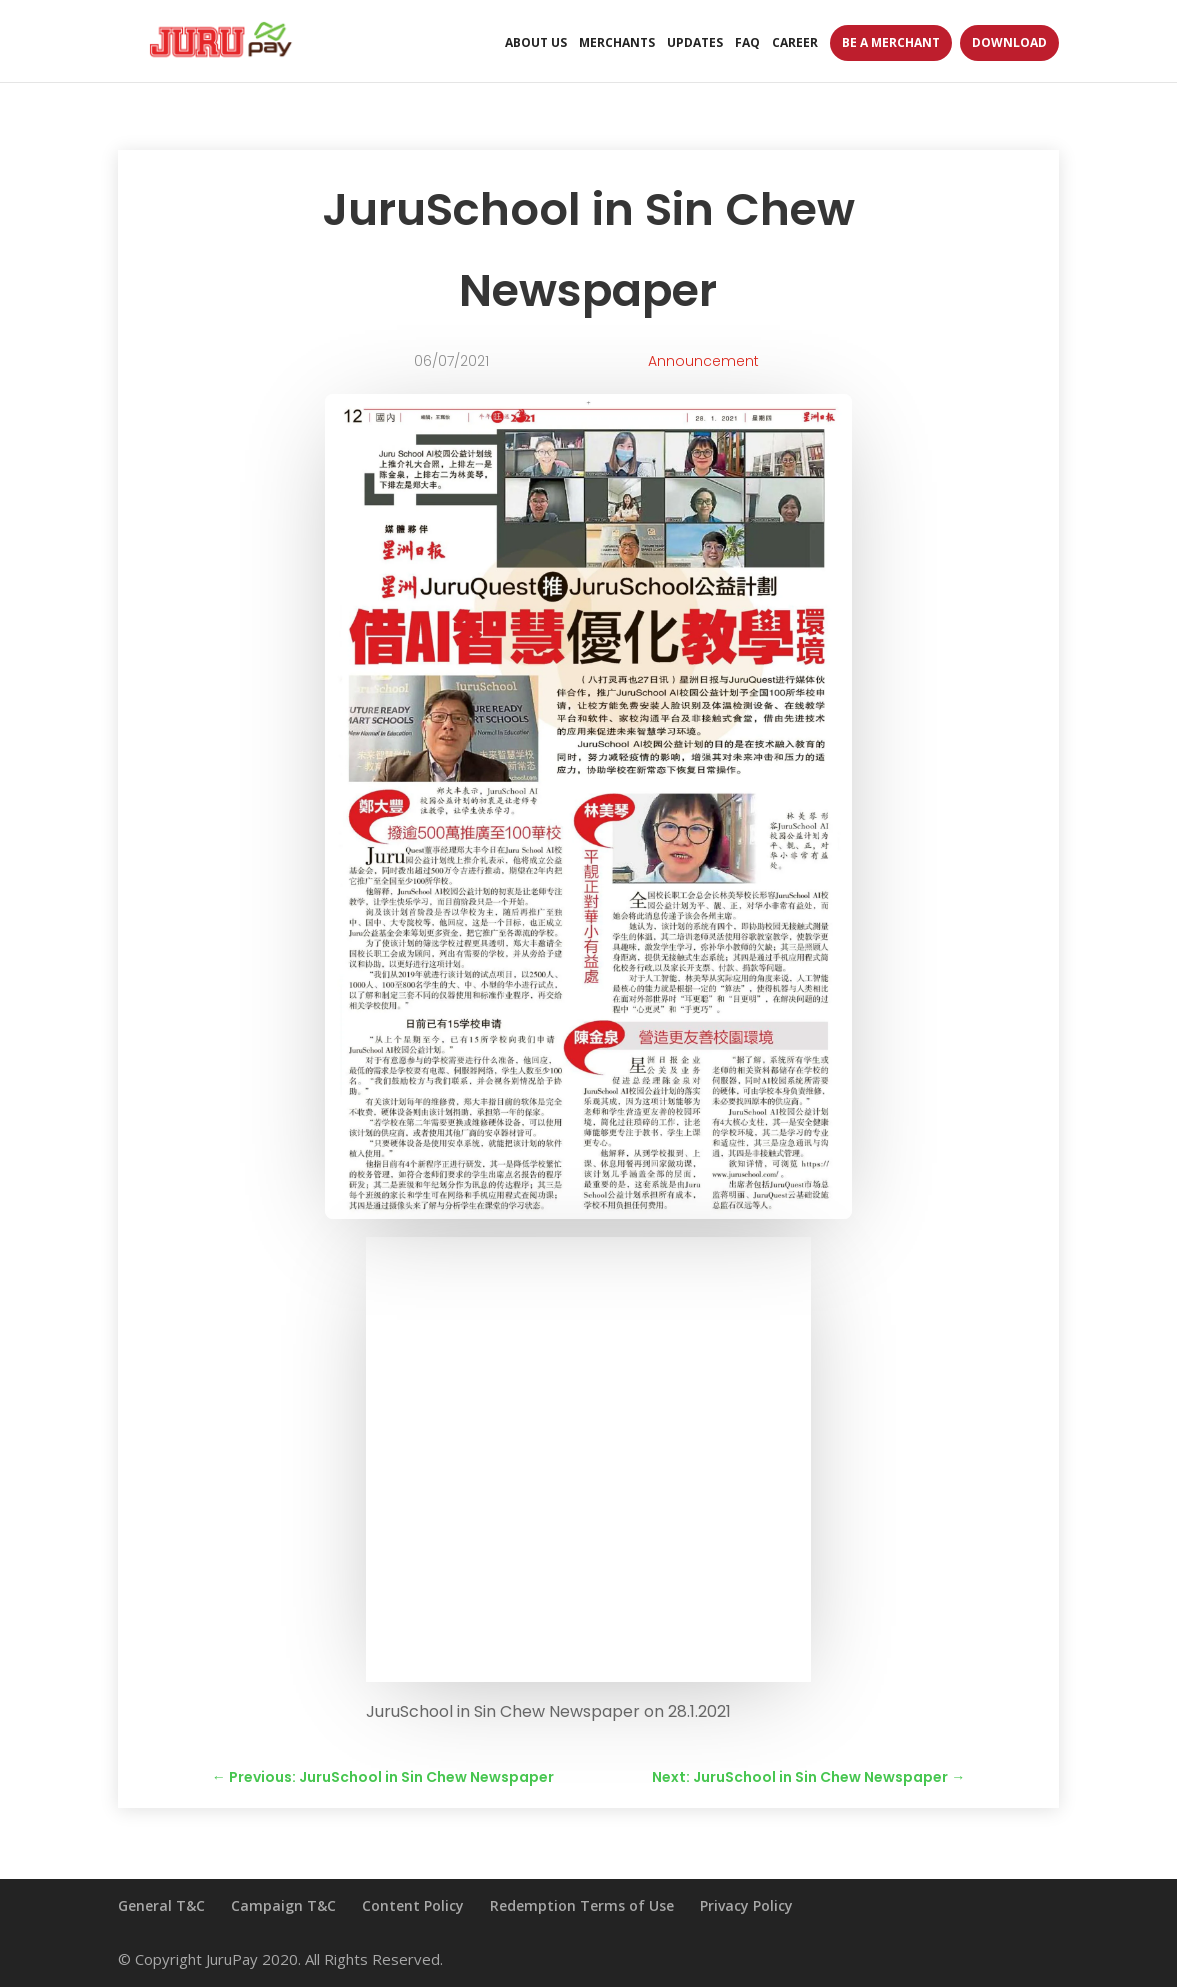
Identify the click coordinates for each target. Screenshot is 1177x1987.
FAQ (747, 44)
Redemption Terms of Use (582, 1905)
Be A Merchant (891, 42)
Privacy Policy (746, 1905)
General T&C (161, 1905)
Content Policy (413, 1905)
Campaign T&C (283, 1905)
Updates (695, 44)
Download (1009, 42)
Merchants (617, 44)
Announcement (703, 361)
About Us (536, 44)
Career (795, 44)
